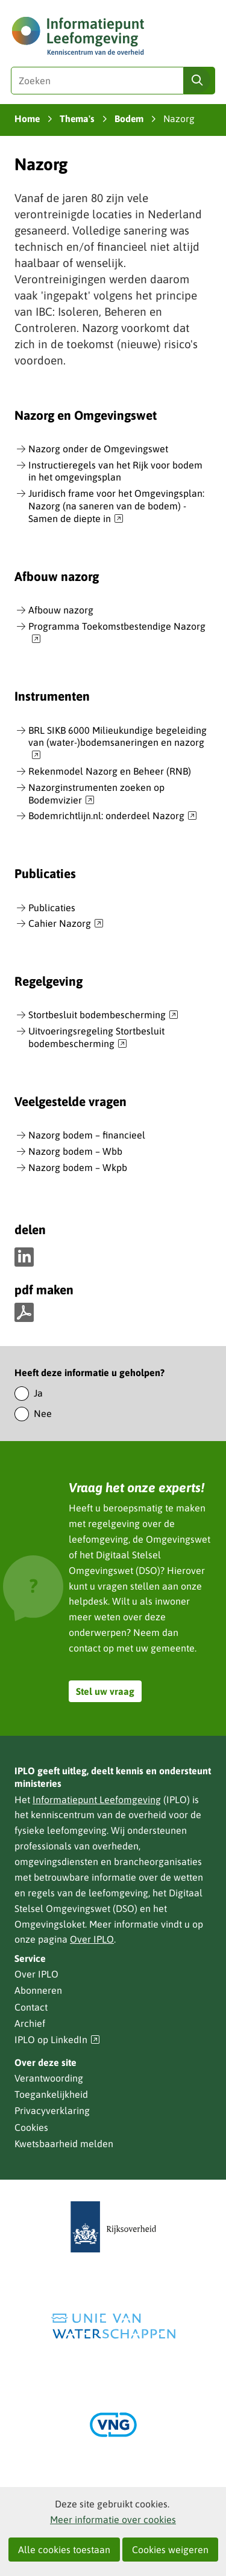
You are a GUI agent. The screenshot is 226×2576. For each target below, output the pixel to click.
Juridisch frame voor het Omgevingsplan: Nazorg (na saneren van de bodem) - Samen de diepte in (116, 506)
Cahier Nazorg (66, 924)
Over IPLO (92, 1939)
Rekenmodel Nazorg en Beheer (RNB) (109, 771)
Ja (38, 1393)
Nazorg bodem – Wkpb (77, 1167)
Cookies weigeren (170, 2549)
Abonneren (38, 1990)
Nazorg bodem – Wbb (75, 1151)
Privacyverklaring (52, 2110)
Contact (31, 2007)
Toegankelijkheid (51, 2094)
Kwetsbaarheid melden (63, 2143)
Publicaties (51, 907)
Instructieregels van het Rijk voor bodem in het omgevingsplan (115, 471)
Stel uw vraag (105, 1691)
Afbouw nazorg (60, 609)
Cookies (31, 2127)
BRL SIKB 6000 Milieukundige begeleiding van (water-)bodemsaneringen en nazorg (117, 743)
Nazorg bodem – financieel (86, 1135)
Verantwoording (48, 2078)
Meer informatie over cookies (113, 2519)
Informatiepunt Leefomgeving (97, 1799)
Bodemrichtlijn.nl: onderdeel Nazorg (112, 816)
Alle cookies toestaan (64, 2549)
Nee (43, 1413)
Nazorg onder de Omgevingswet (98, 448)
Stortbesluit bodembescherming (103, 1015)
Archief (29, 2023)
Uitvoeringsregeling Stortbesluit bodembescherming (96, 1037)
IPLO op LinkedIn (57, 2040)
